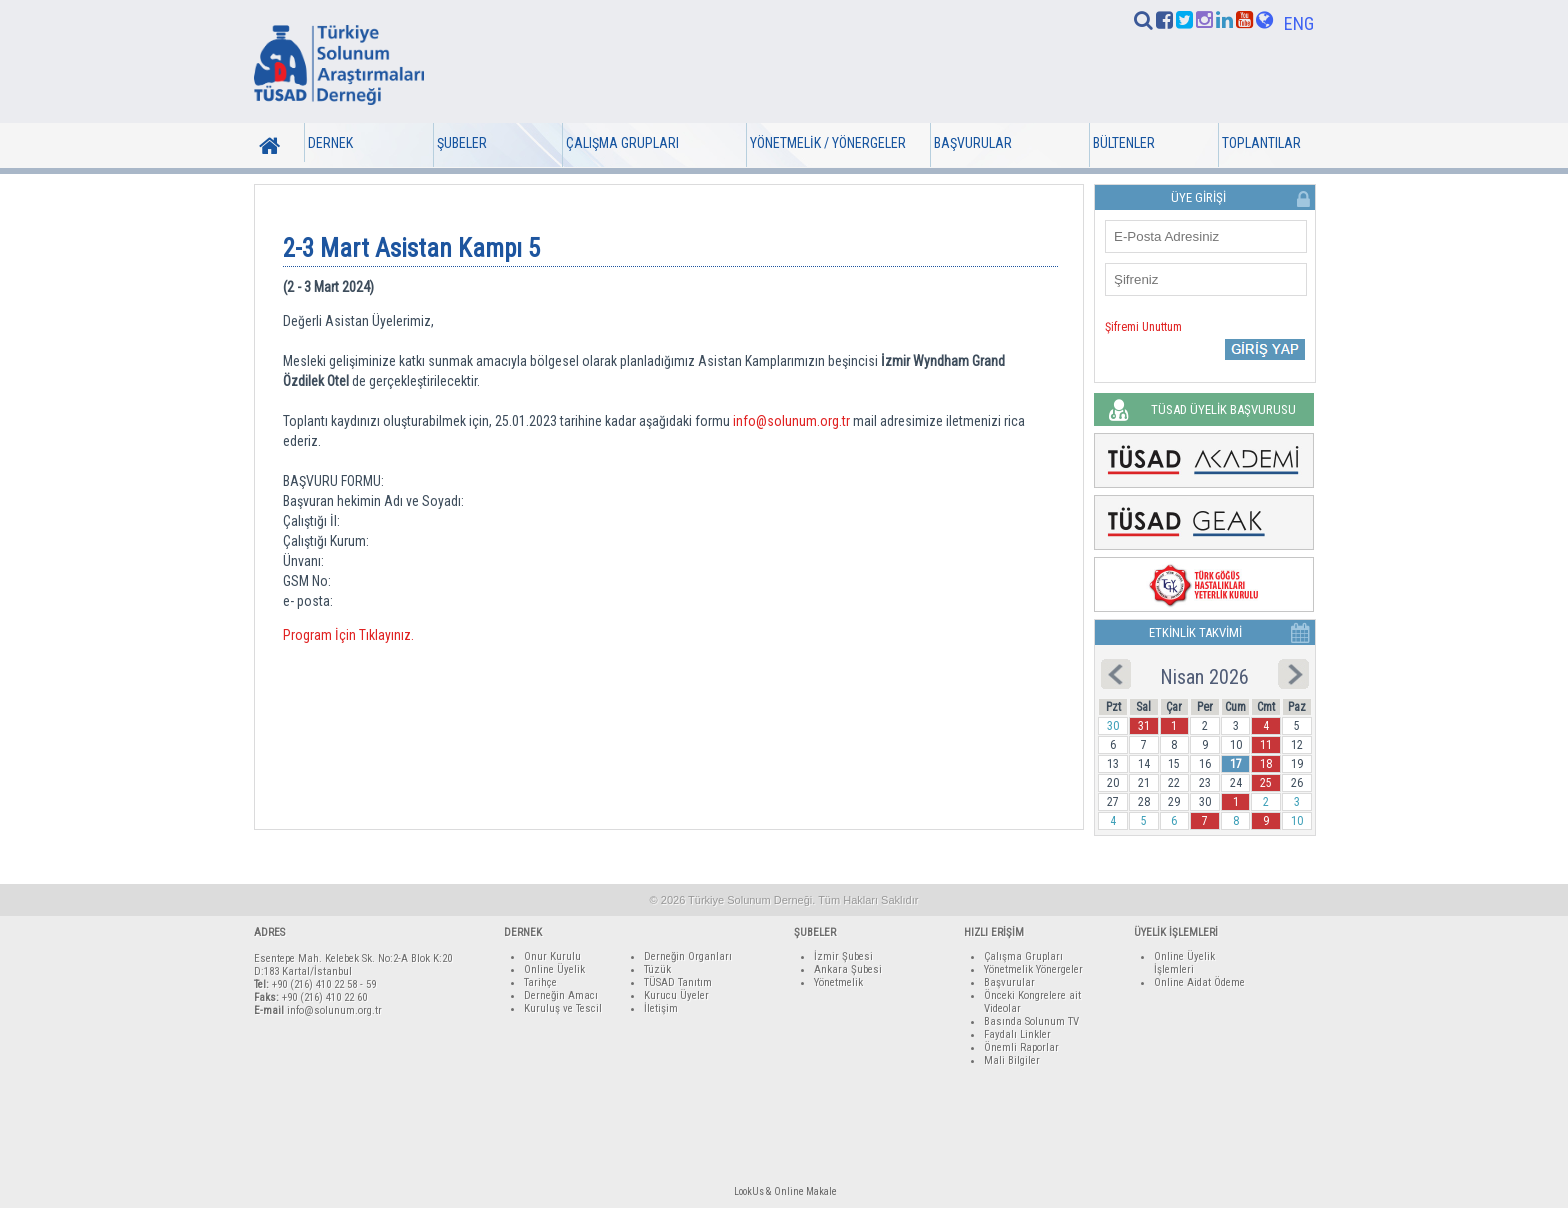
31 (1144, 726)
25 (1266, 783)
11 (1266, 745)
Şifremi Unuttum (1143, 327)
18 (1266, 764)
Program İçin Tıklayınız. (348, 635)
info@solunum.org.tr (791, 421)
